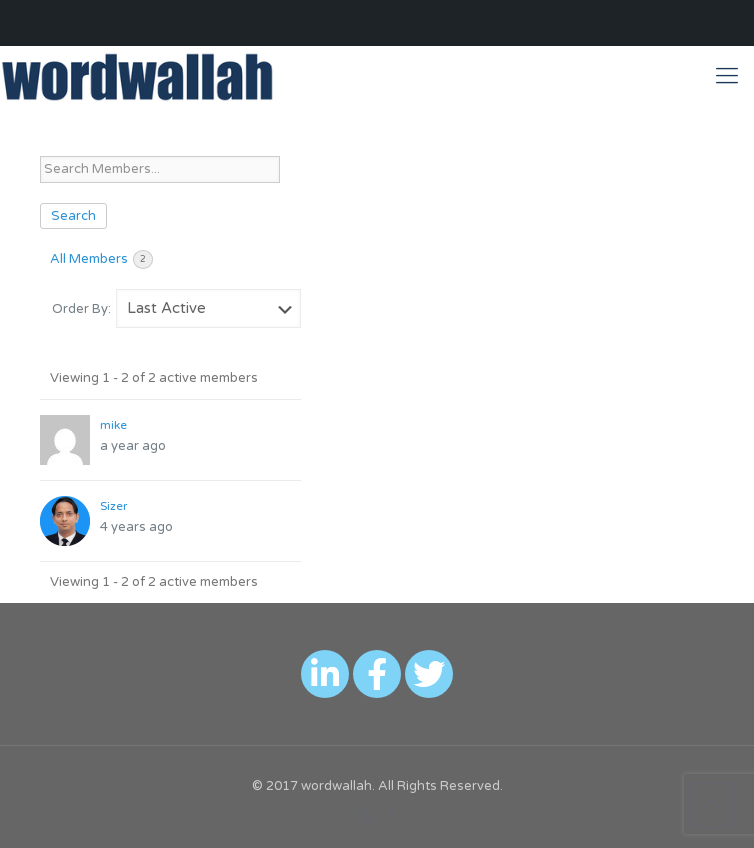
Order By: (81, 309)
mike (113, 425)
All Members (101, 259)
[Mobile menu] (727, 76)
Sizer (113, 506)
